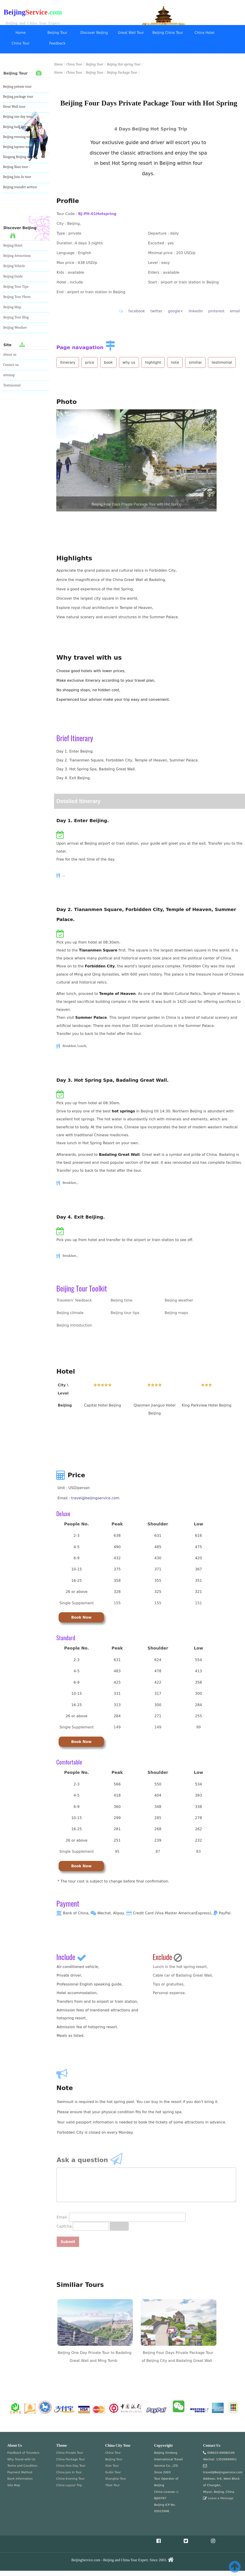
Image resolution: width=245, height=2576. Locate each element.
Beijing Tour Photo (17, 297)
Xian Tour (112, 2465)
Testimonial (12, 385)
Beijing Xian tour (15, 167)
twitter (156, 311)
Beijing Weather (15, 327)
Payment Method (19, 2472)
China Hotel (204, 33)
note (175, 362)
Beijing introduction (74, 1325)
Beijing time (121, 1300)
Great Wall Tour (131, 33)
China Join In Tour (69, 2472)
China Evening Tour (70, 2478)
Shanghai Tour (115, 2478)
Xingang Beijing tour (18, 157)
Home (20, 33)
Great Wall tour (14, 107)
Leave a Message (220, 2498)
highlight (153, 362)
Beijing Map (12, 307)
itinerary (67, 362)
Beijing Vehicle (14, 266)
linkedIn (196, 311)
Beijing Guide (13, 276)
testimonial (222, 362)
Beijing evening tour (18, 137)
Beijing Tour (57, 33)
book (108, 362)
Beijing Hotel (12, 245)
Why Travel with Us (21, 2459)
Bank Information (20, 2478)
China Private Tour (69, 2452)
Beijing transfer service (20, 187)
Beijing (14, 12)
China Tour (21, 43)
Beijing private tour (17, 87)
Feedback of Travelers (23, 2452)
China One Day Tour (71, 2465)
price (89, 362)
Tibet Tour (112, 2485)
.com (54, 12)
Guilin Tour (113, 2472)
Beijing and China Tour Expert (33, 23)
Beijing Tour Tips (15, 287)
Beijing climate (70, 1313)
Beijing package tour (18, 97)
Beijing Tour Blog (16, 317)
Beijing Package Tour (122, 72)
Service (36, 12)
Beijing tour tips (125, 1313)
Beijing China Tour (167, 33)
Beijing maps (176, 1313)
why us (129, 362)
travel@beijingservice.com (95, 1498)
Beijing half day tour (18, 127)
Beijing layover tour (17, 147)
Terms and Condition (22, 2465)
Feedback (57, 43)
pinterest (216, 311)
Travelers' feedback (74, 1300)
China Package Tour (70, 2459)
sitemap (9, 375)
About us (9, 355)
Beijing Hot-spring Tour (124, 64)
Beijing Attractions (17, 256)
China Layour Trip (69, 2485)
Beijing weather (179, 1300)
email (235, 311)
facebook (136, 311)
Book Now (81, 1617)
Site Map (13, 2485)
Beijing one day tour (18, 117)
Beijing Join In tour (17, 177)
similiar (195, 362)
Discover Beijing (94, 33)
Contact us (11, 365)
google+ (175, 311)
